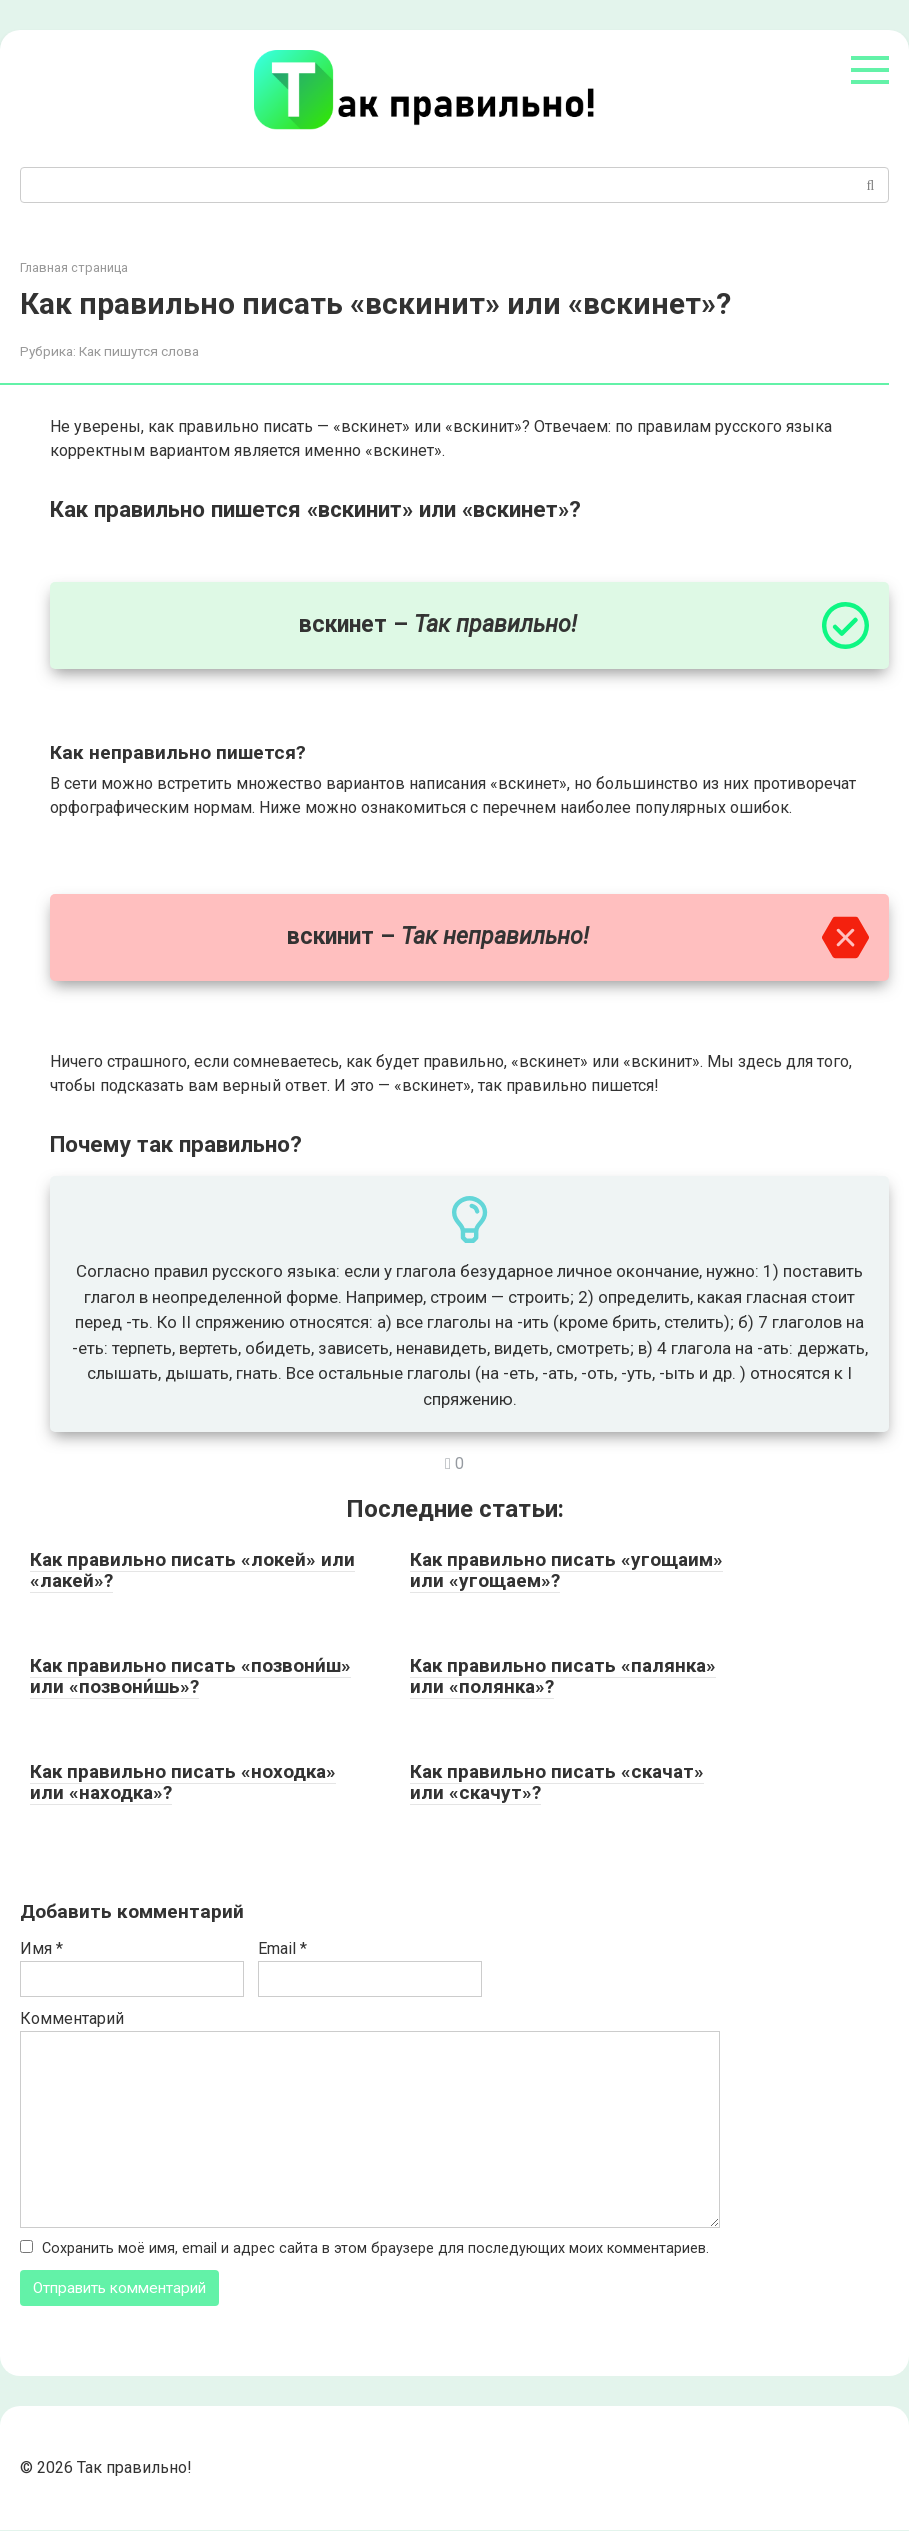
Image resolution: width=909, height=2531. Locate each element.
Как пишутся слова (139, 351)
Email (282, 1948)
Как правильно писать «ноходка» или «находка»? (183, 1782)
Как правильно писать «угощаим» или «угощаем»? (566, 1570)
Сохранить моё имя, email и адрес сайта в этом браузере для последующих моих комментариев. (375, 2248)
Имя (41, 1948)
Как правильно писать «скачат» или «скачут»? (557, 1782)
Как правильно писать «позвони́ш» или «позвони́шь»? (190, 1676)
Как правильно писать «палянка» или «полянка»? (563, 1676)
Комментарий (72, 2018)
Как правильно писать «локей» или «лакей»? (192, 1570)
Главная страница (74, 267)
